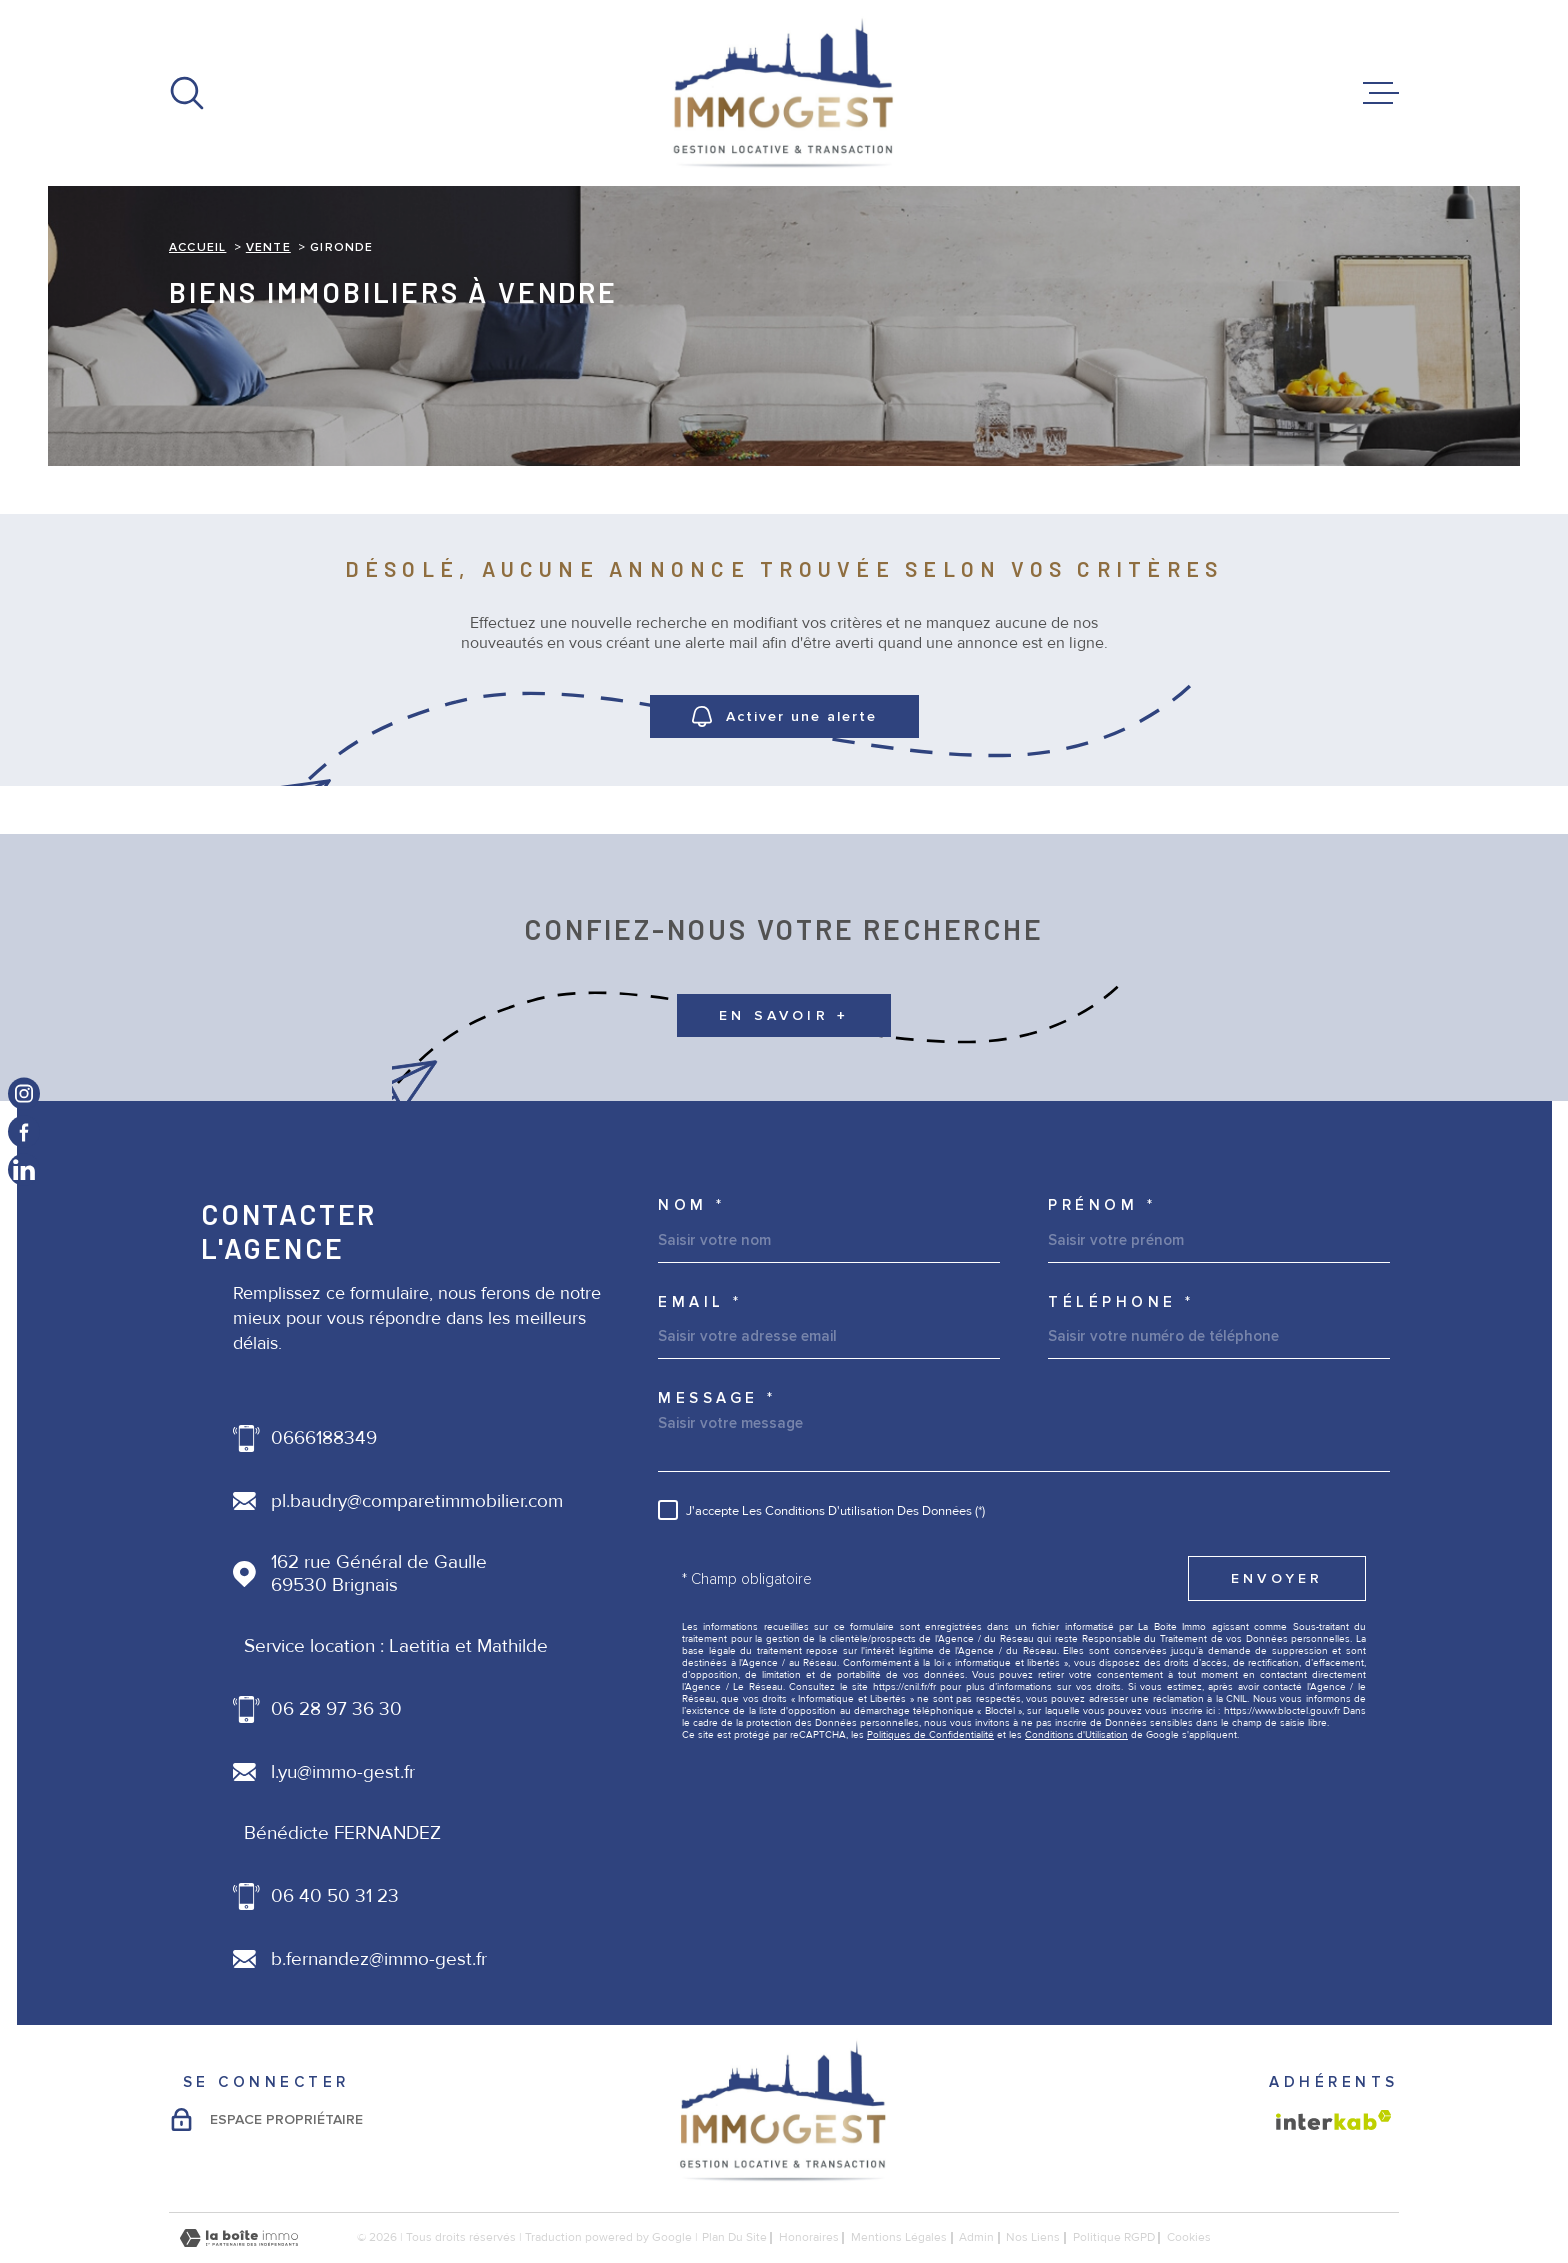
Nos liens (1033, 2237)
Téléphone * (1121, 1302)
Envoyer (1277, 1578)
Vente (268, 247)
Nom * (692, 1205)
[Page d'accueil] (784, 93)
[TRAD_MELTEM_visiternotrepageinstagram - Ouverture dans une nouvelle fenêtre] (24, 1093)
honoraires (809, 2237)
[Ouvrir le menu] (1381, 93)
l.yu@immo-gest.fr (343, 1772)
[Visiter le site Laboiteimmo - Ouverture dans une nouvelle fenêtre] (239, 2238)
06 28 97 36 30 (336, 1709)
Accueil (197, 247)
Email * (700, 1302)
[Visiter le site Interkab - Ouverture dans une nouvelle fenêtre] (1334, 2120)
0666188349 (324, 1438)
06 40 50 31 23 (335, 1896)
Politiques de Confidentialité (930, 1735)
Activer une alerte (784, 716)
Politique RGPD (1114, 2237)
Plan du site (734, 2237)
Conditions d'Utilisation (1076, 1735)
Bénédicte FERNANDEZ (342, 1833)
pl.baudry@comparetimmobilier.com (417, 1501)
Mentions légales (899, 2237)
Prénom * (1102, 1205)
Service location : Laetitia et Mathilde (396, 1646)
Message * (717, 1398)
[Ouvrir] (187, 93)
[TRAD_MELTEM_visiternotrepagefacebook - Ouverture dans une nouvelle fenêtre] (24, 1132)
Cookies (1189, 2238)
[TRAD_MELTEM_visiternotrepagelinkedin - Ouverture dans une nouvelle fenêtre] (24, 1170)
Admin (976, 2237)
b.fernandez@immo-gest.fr (379, 1959)
